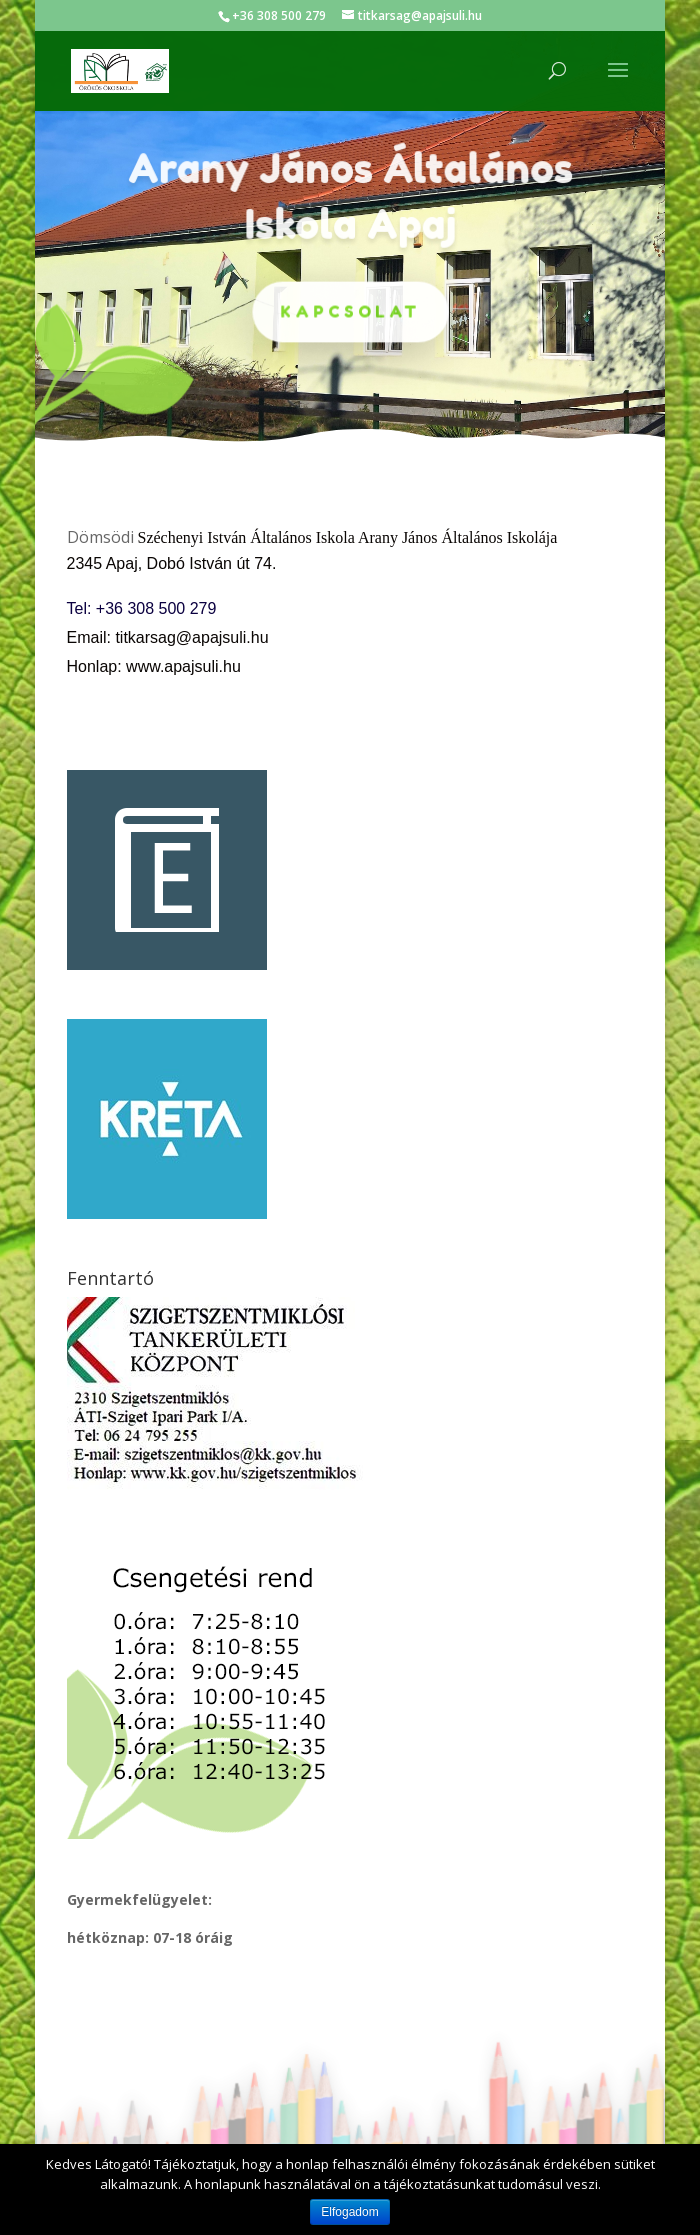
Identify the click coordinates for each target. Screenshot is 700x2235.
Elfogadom (349, 2212)
